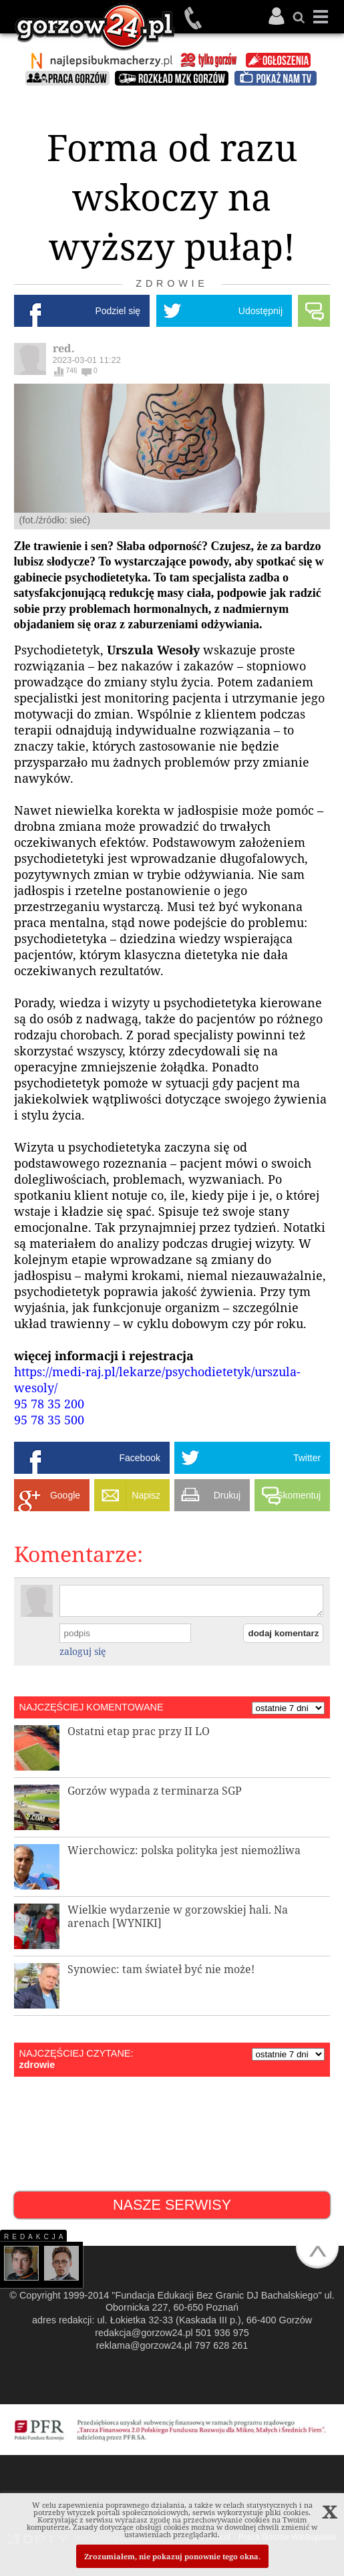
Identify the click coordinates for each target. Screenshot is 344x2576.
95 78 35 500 (51, 1420)
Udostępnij (260, 310)
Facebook (139, 1457)
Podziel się (117, 310)
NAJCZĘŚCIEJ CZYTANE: (76, 2053)
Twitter (307, 1457)
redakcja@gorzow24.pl (144, 2332)
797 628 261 (221, 2345)
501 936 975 (194, 18)
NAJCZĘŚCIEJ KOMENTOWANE (91, 1707)
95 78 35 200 (51, 1404)
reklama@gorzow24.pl (144, 2345)
